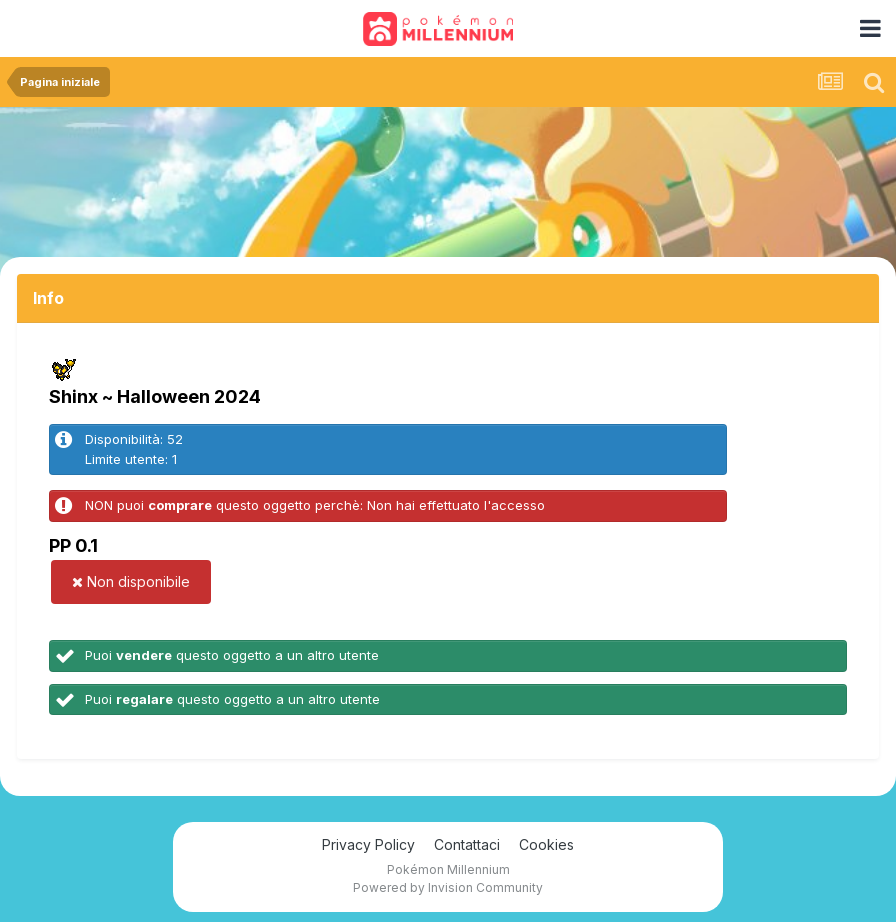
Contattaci (467, 844)
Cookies (546, 844)
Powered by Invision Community (448, 887)
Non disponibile (131, 581)
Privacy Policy (368, 844)
